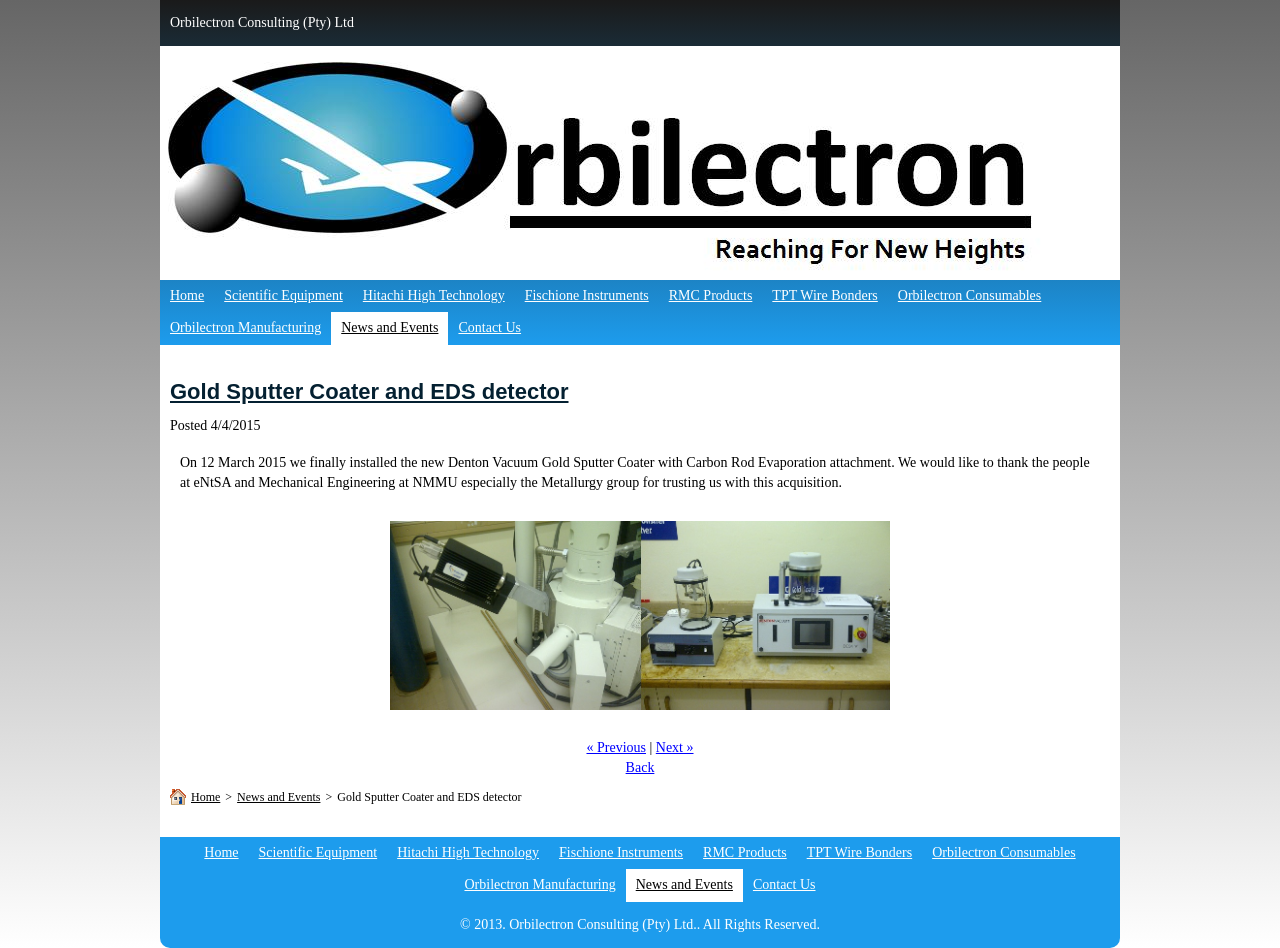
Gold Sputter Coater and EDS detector (369, 391)
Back (640, 767)
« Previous (616, 747)
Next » (675, 747)
